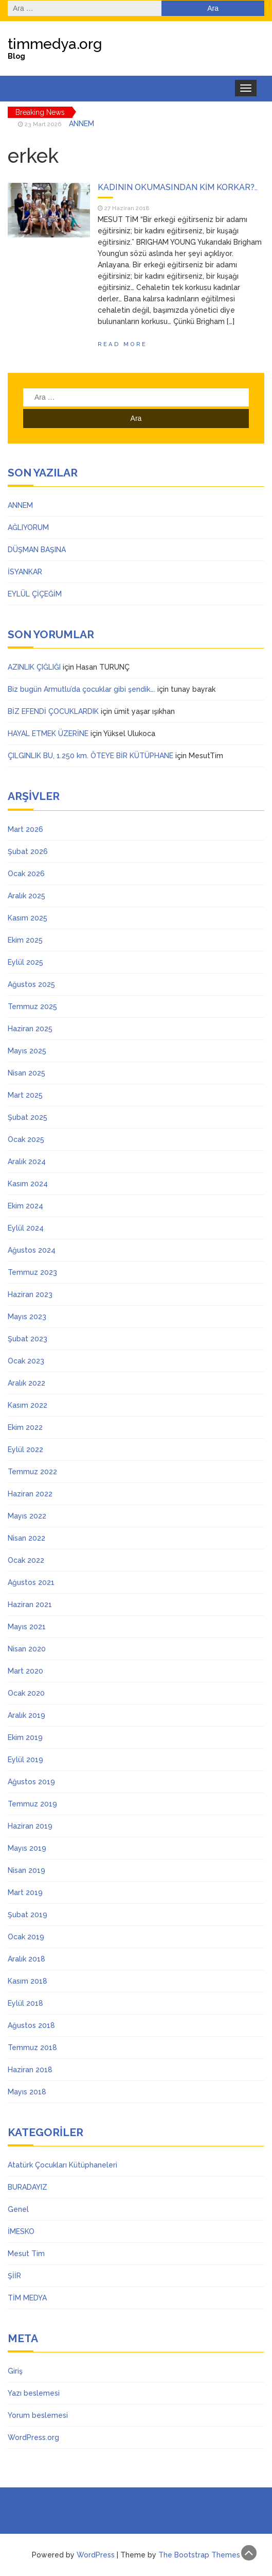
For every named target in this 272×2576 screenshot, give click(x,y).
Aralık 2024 (27, 1161)
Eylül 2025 (25, 962)
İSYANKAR (25, 572)
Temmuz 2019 (32, 1804)
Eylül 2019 (25, 1759)
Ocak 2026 (26, 873)
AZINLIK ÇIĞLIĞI (34, 667)
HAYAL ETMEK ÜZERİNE (48, 733)
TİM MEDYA (27, 2298)
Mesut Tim (26, 2253)
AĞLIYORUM (28, 527)
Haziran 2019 (30, 1826)
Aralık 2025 (26, 896)
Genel (18, 2209)
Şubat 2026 (28, 851)
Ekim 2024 (25, 1206)
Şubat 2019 (27, 1914)
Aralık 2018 (26, 1959)
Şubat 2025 (27, 1117)
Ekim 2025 (25, 940)
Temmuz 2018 (32, 2047)
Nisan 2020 (27, 1649)
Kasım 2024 (28, 1184)
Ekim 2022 (25, 1427)
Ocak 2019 (26, 1937)
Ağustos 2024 (32, 1250)
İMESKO (21, 2231)
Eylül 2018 (25, 2003)
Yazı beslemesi (34, 2393)
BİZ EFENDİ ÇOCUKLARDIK (53, 711)
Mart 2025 (25, 1095)
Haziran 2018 (30, 2070)
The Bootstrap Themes (199, 2555)
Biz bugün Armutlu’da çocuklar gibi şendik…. (81, 689)
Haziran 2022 (30, 1494)
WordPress (96, 2555)
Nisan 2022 (26, 1538)
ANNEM (81, 124)
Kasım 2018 (27, 1981)
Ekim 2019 (25, 1737)
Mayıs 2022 (27, 1516)
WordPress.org (33, 2437)
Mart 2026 (25, 829)
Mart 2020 (25, 1671)
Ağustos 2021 (31, 1582)
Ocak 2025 (26, 1139)
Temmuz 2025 (32, 1006)
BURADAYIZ (27, 2187)
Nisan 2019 (26, 1870)
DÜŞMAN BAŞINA (37, 549)
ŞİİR (14, 2276)
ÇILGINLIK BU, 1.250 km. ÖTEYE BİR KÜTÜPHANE (90, 756)
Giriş (15, 2371)
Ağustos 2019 (31, 1782)
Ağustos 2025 (31, 984)
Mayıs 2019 (27, 1848)
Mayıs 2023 (27, 1316)
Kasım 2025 (27, 918)
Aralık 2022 (26, 1383)
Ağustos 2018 (31, 2025)
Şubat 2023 (27, 1339)
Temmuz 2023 (32, 1272)
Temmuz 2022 (32, 1472)
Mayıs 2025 (27, 1051)
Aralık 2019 (26, 1715)
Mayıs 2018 (27, 2092)
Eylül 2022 (25, 1449)
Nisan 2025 (26, 1073)
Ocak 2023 (26, 1361)
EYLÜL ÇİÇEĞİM (35, 594)
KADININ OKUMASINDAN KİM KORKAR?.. (178, 187)
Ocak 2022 (26, 1560)
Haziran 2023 (30, 1294)
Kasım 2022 (27, 1405)
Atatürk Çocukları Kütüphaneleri (62, 2165)
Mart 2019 (25, 1892)
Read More (122, 344)
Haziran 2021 (30, 1604)
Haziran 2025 (30, 1029)
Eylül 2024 (26, 1228)
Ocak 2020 (26, 1693)
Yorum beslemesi (38, 2415)
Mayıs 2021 (27, 1627)
